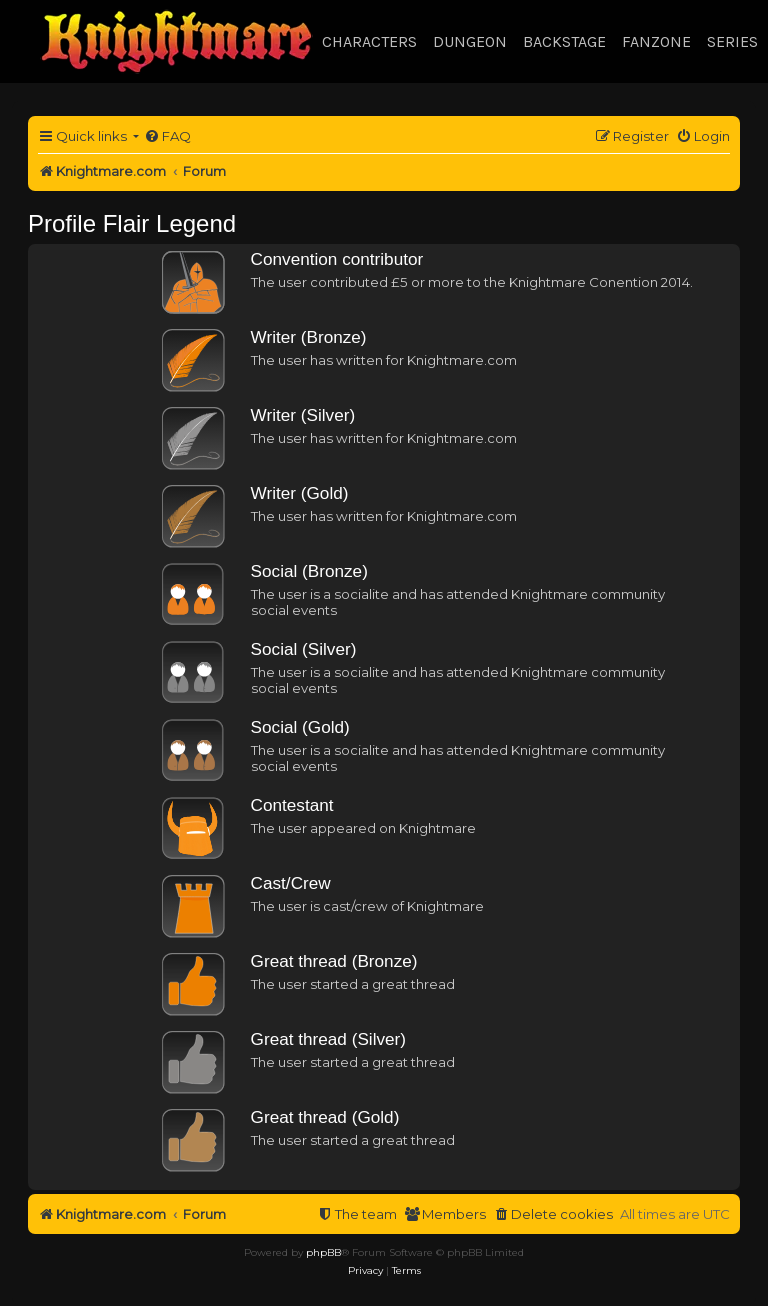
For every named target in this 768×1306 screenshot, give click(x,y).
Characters (369, 41)
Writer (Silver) (303, 415)
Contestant (292, 805)
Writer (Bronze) (309, 337)
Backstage (564, 41)
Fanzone (656, 41)
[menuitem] (167, 136)
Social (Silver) (304, 649)
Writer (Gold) (300, 493)
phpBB (323, 1252)
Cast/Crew (291, 883)
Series (732, 41)
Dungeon (470, 41)
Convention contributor (337, 259)
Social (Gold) (300, 727)
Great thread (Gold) (325, 1117)
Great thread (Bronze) (334, 961)
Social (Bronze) (309, 571)
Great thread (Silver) (328, 1039)
